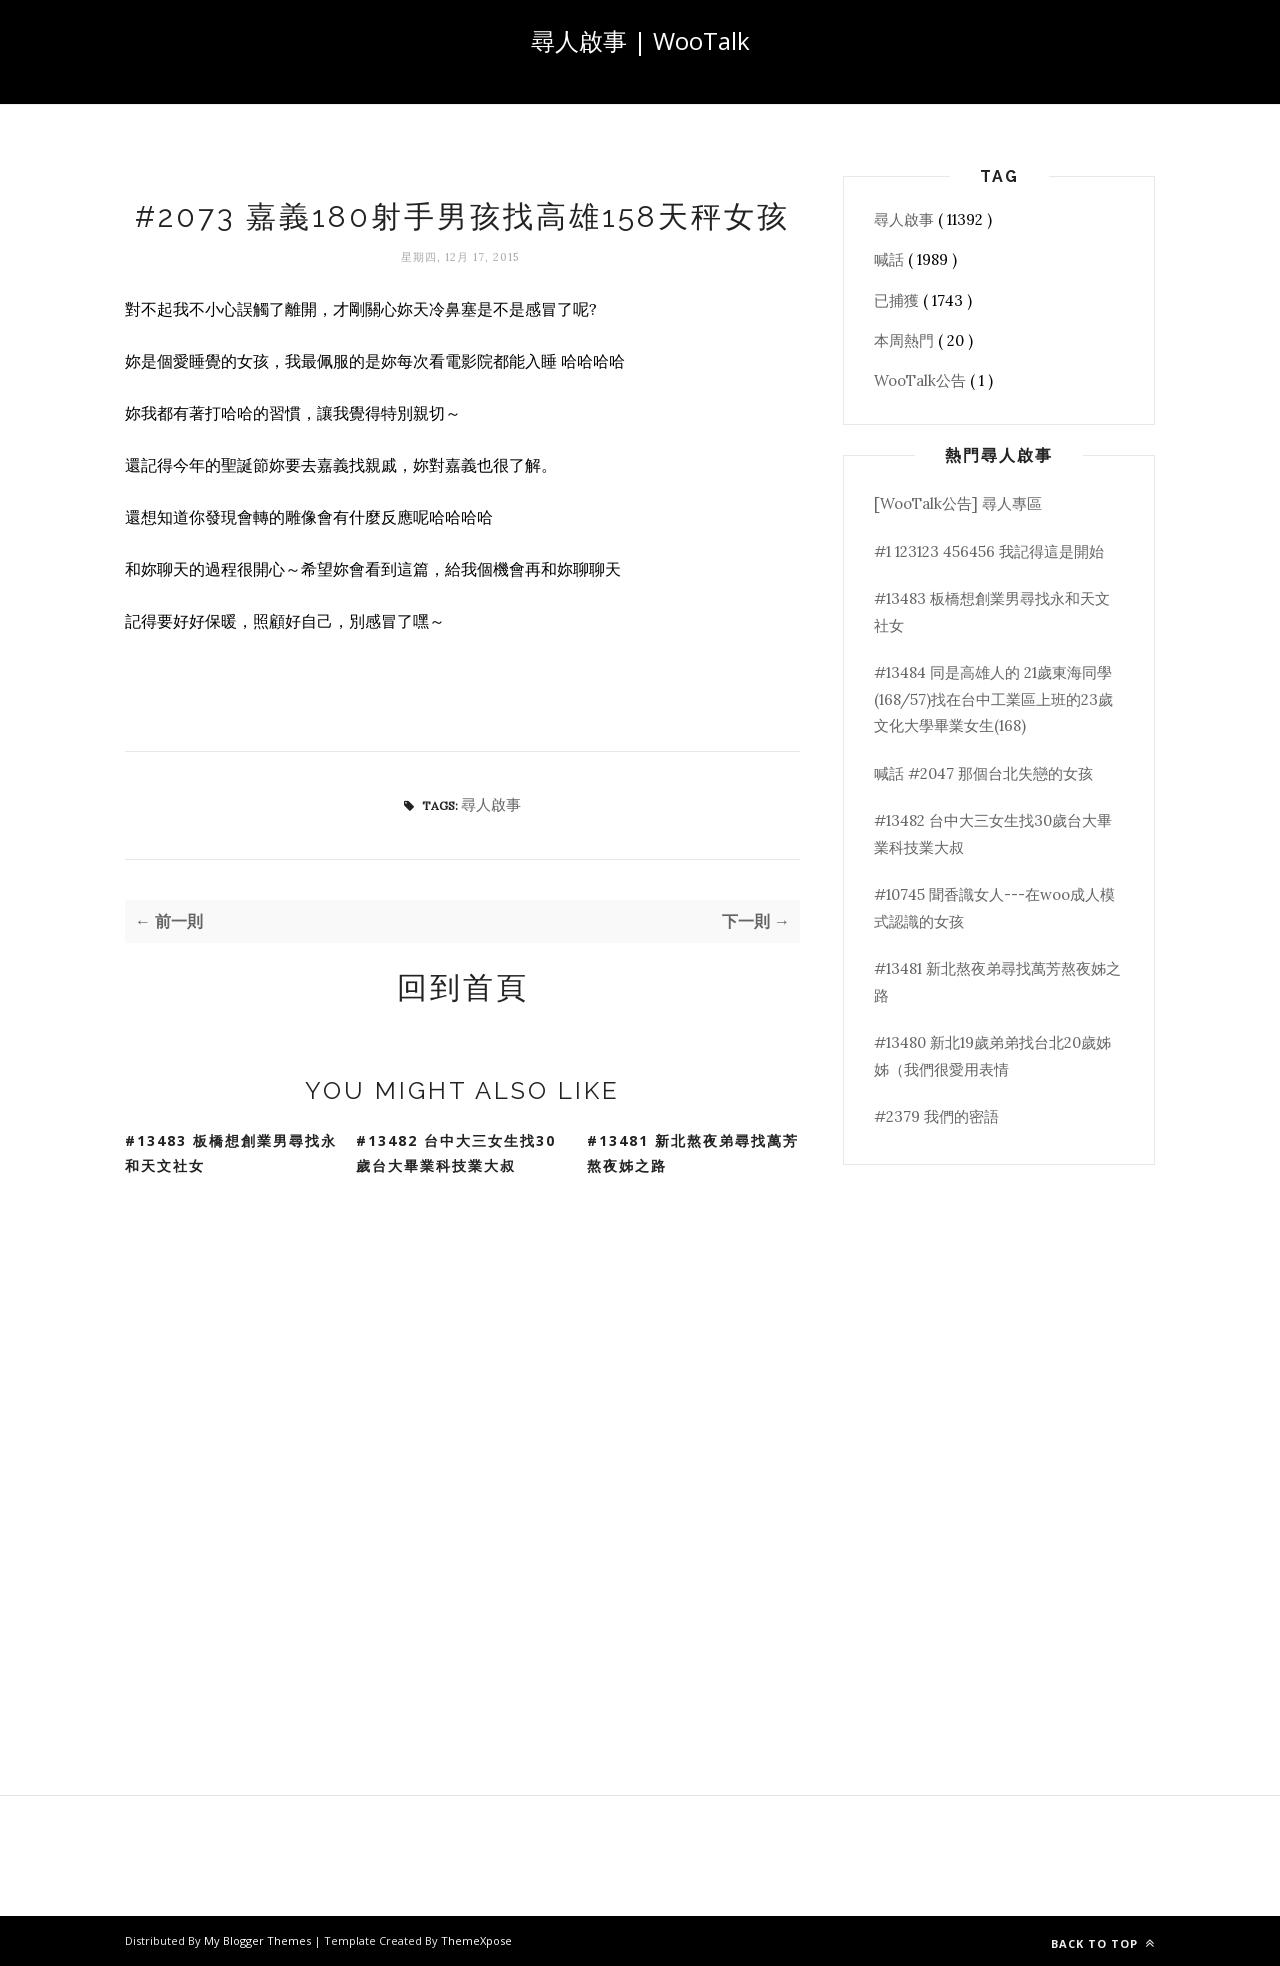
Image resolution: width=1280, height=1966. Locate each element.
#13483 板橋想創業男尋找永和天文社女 (231, 1153)
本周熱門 (906, 340)
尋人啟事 (491, 804)
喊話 (891, 259)
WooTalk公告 (922, 380)
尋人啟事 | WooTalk (640, 40)
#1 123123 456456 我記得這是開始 (989, 551)
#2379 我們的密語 (936, 1116)
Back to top (1103, 1943)
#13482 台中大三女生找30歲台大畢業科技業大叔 (456, 1153)
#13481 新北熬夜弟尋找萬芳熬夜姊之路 (693, 1153)
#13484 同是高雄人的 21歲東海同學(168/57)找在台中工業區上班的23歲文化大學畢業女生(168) (993, 699)
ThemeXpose (476, 1940)
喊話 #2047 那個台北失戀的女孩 (983, 773)
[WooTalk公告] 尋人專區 (958, 503)
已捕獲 (898, 300)
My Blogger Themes (259, 1940)
